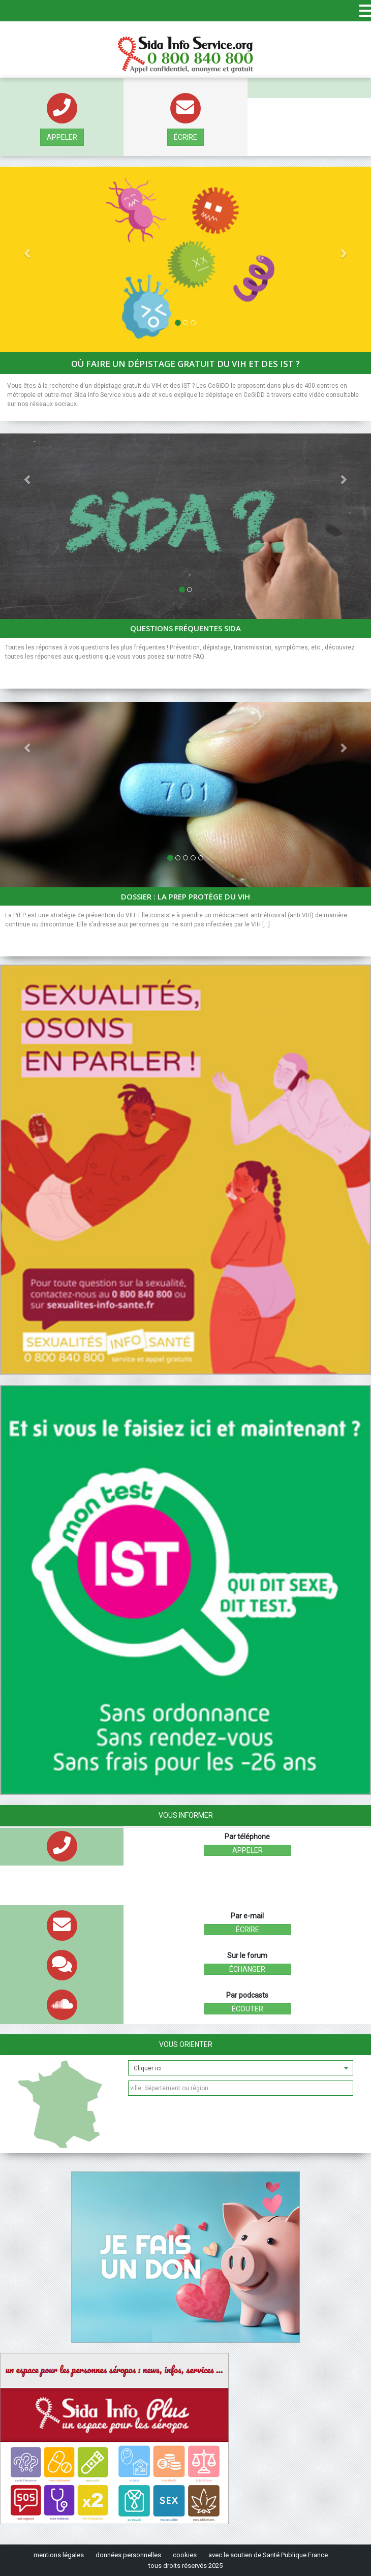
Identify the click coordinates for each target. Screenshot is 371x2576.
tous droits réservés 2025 (185, 2565)
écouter (247, 2009)
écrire (185, 137)
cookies (185, 2555)
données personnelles (128, 2555)
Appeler (62, 137)
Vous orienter (185, 2044)
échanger (247, 1969)
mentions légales (59, 2555)
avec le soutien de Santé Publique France (268, 2555)
